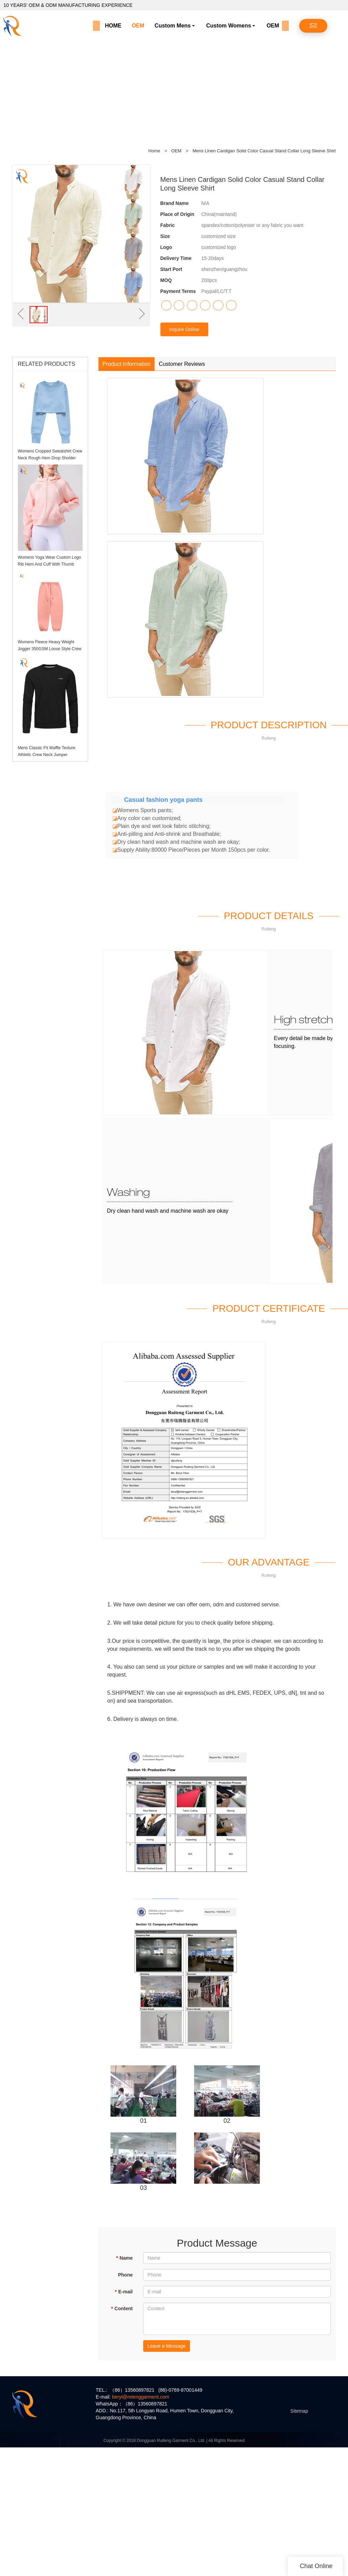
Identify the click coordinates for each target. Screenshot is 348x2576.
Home (154, 150)
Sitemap (299, 2411)
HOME (113, 26)
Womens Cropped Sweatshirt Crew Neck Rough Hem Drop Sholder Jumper (50, 458)
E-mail (124, 2291)
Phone (125, 2275)
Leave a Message (167, 2346)
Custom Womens (228, 26)
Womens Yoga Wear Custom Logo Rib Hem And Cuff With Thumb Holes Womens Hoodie (49, 564)
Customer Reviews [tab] (182, 364)
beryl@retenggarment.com (140, 2397)
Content (122, 2308)
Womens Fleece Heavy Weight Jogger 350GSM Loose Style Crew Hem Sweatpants (50, 649)
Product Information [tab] (127, 364)
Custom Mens (173, 26)
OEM (138, 26)
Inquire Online (184, 329)
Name (124, 2258)
